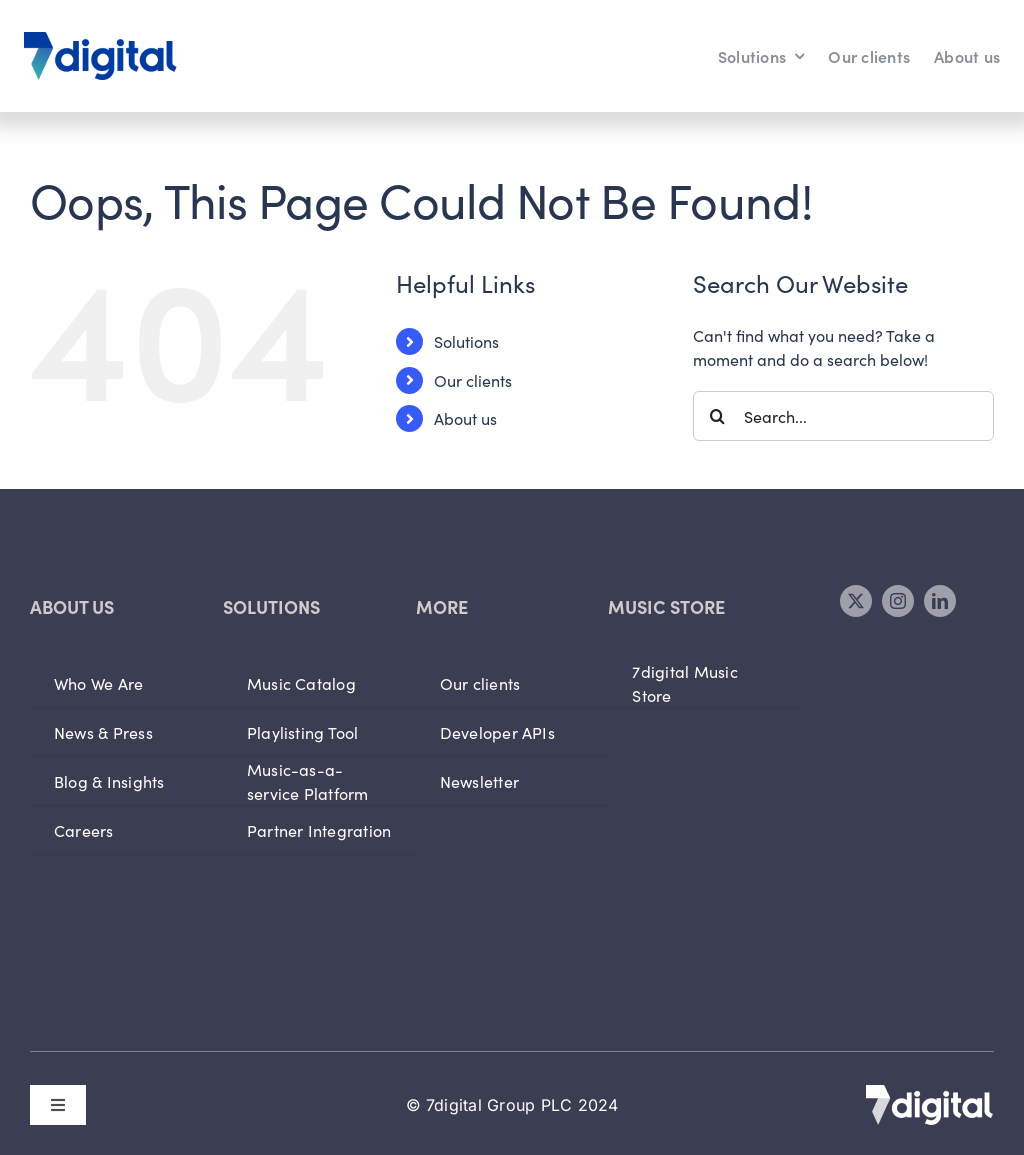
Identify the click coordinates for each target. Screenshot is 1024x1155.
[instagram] (898, 601)
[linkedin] (940, 601)
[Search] (718, 416)
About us (465, 418)
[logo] (101, 40)
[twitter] (856, 601)
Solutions (466, 341)
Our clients (473, 380)
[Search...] (843, 416)
